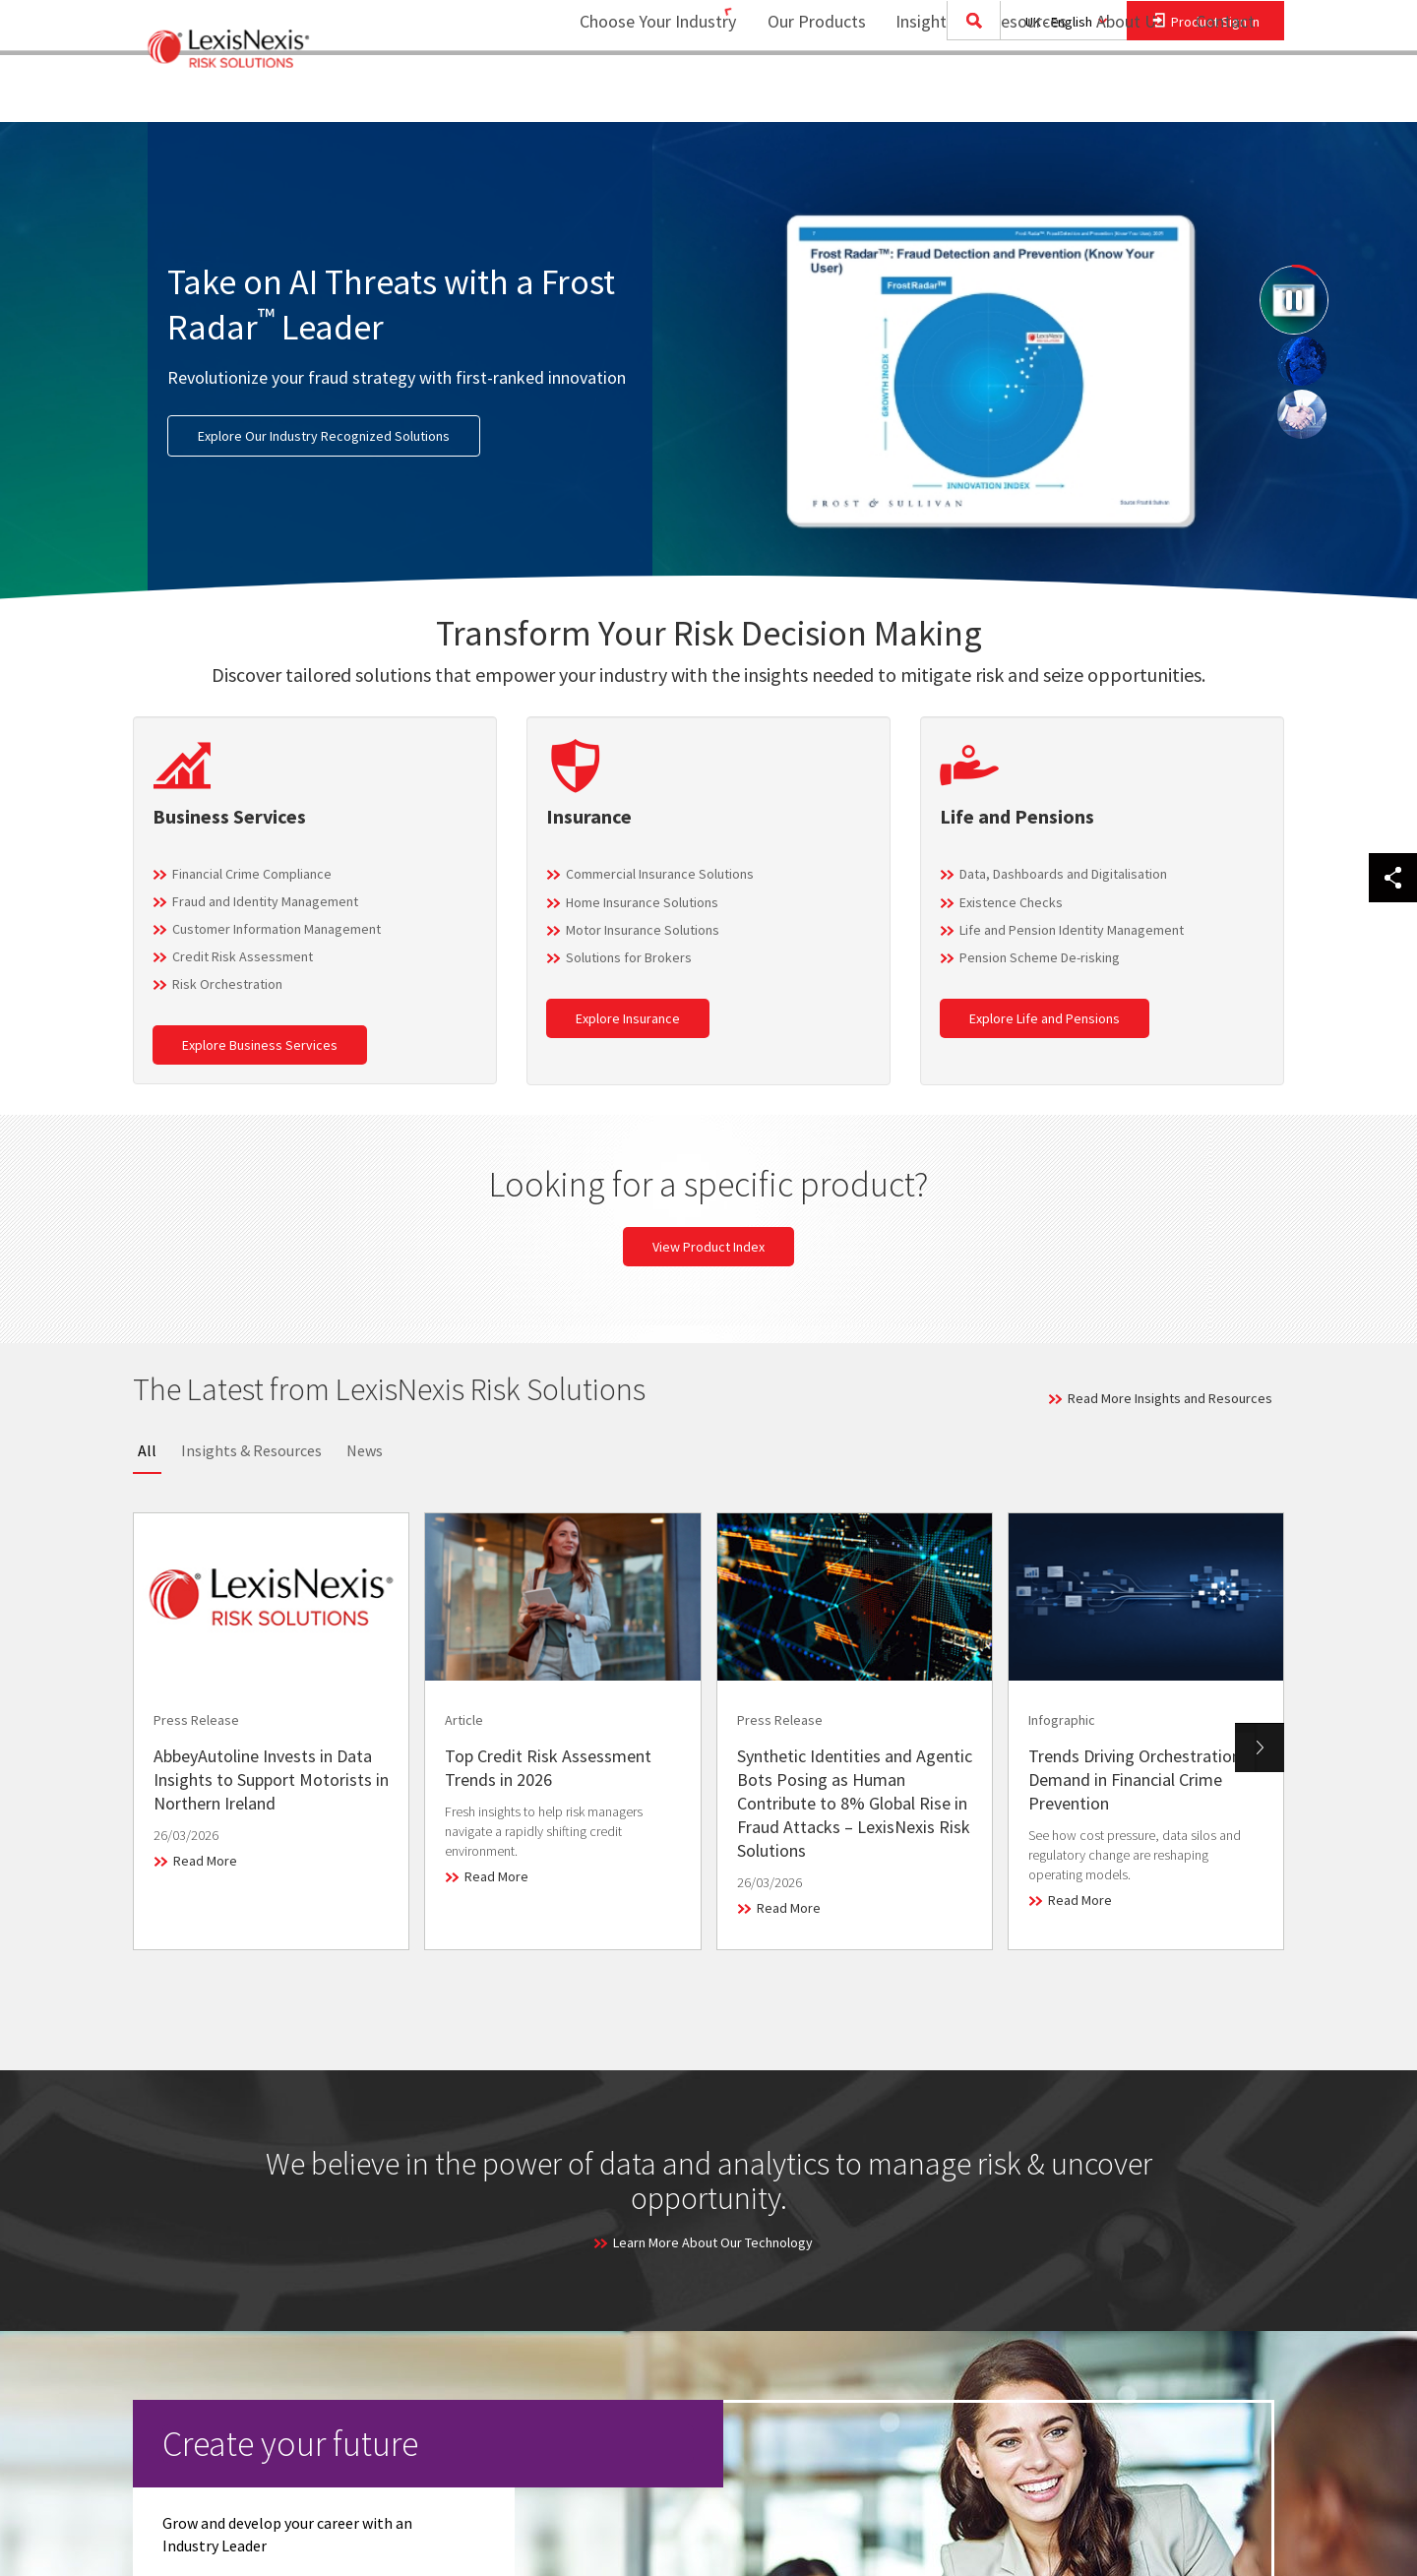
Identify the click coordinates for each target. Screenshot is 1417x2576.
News (364, 1450)
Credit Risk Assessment (242, 956)
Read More (205, 1861)
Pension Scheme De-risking (1039, 957)
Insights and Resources (968, 94)
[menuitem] (804, 95)
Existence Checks (1011, 902)
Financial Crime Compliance (252, 874)
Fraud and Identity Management (265, 901)
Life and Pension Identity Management (1071, 930)
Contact (1225, 94)
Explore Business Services (260, 1045)
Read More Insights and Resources (1170, 1398)
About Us (1117, 94)
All (147, 1450)
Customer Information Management (276, 929)
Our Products (804, 94)
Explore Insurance (628, 1018)
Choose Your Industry (632, 94)
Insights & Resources (251, 1450)
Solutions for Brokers (629, 957)
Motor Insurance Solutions (642, 930)
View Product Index (708, 1247)
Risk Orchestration (227, 984)
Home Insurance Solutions (642, 902)
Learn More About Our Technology (713, 2242)
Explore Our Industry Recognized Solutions (324, 436)
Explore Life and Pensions (1044, 1018)
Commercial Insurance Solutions (660, 874)
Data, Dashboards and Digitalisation (1063, 874)
